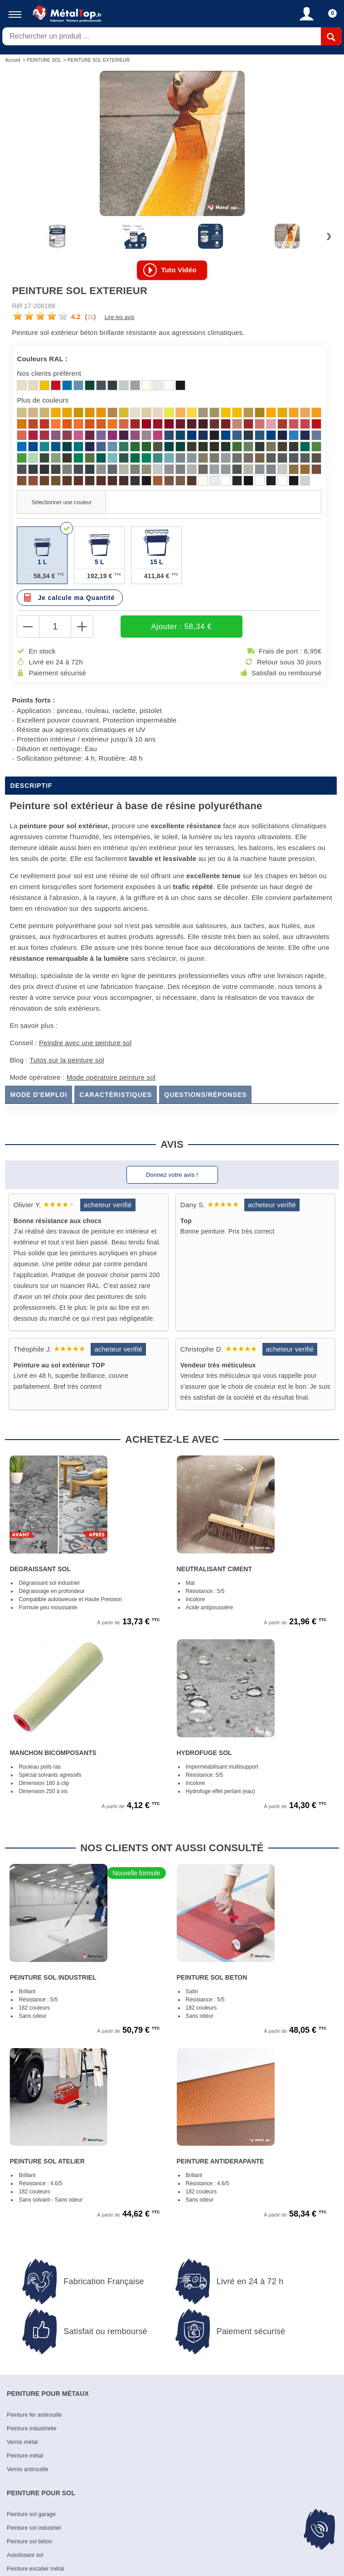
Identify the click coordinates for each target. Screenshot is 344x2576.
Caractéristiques (115, 1095)
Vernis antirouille (27, 2470)
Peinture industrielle (32, 2429)
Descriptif (31, 786)
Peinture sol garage (31, 2515)
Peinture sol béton (29, 2542)
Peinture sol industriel (34, 2528)
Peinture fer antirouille (34, 2415)
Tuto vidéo (178, 270)
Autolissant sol (25, 2555)
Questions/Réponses (205, 1095)
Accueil (12, 60)
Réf (17, 306)
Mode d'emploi (38, 1095)
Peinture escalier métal (35, 2569)
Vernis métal (22, 2442)
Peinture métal (25, 2456)
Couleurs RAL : (42, 359)
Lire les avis (120, 318)
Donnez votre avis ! (172, 1175)
